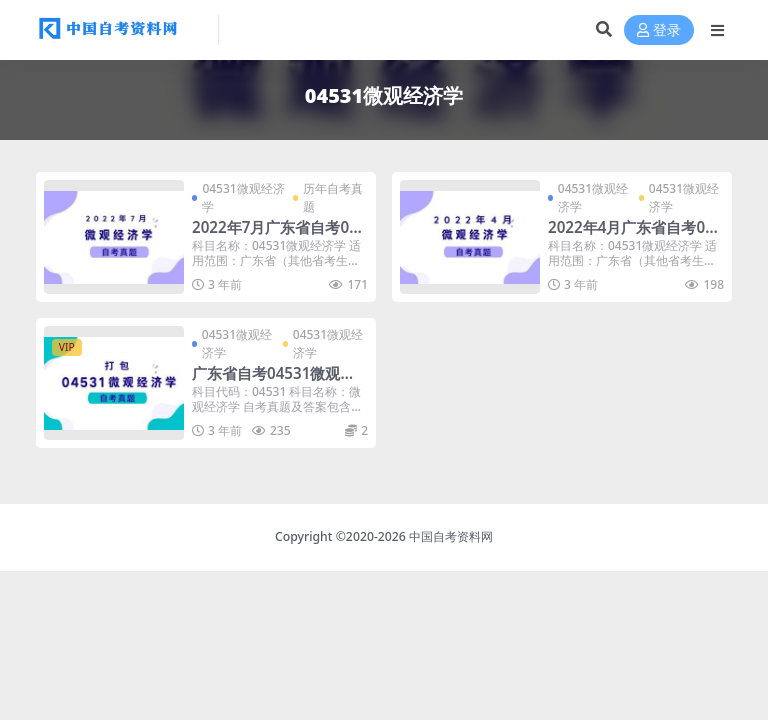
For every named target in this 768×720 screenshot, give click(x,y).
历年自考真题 (333, 197)
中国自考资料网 (451, 536)
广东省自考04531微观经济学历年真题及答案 (273, 382)
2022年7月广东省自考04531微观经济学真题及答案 (279, 236)
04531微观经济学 (243, 197)
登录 (659, 30)
